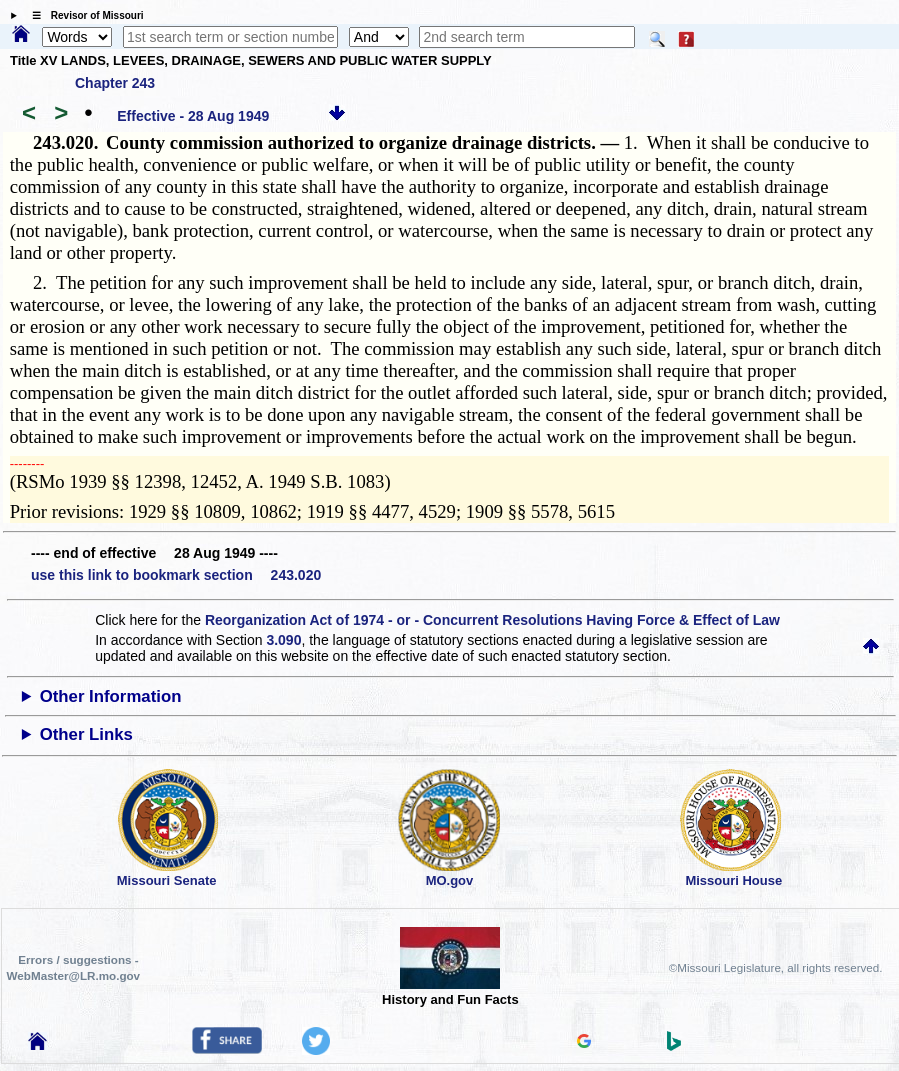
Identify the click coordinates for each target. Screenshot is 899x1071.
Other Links (86, 734)
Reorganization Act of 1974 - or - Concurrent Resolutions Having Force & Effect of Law (492, 620)
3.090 (283, 640)
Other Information (111, 696)
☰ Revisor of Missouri (83, 15)
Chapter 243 (115, 83)
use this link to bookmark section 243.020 (176, 575)
